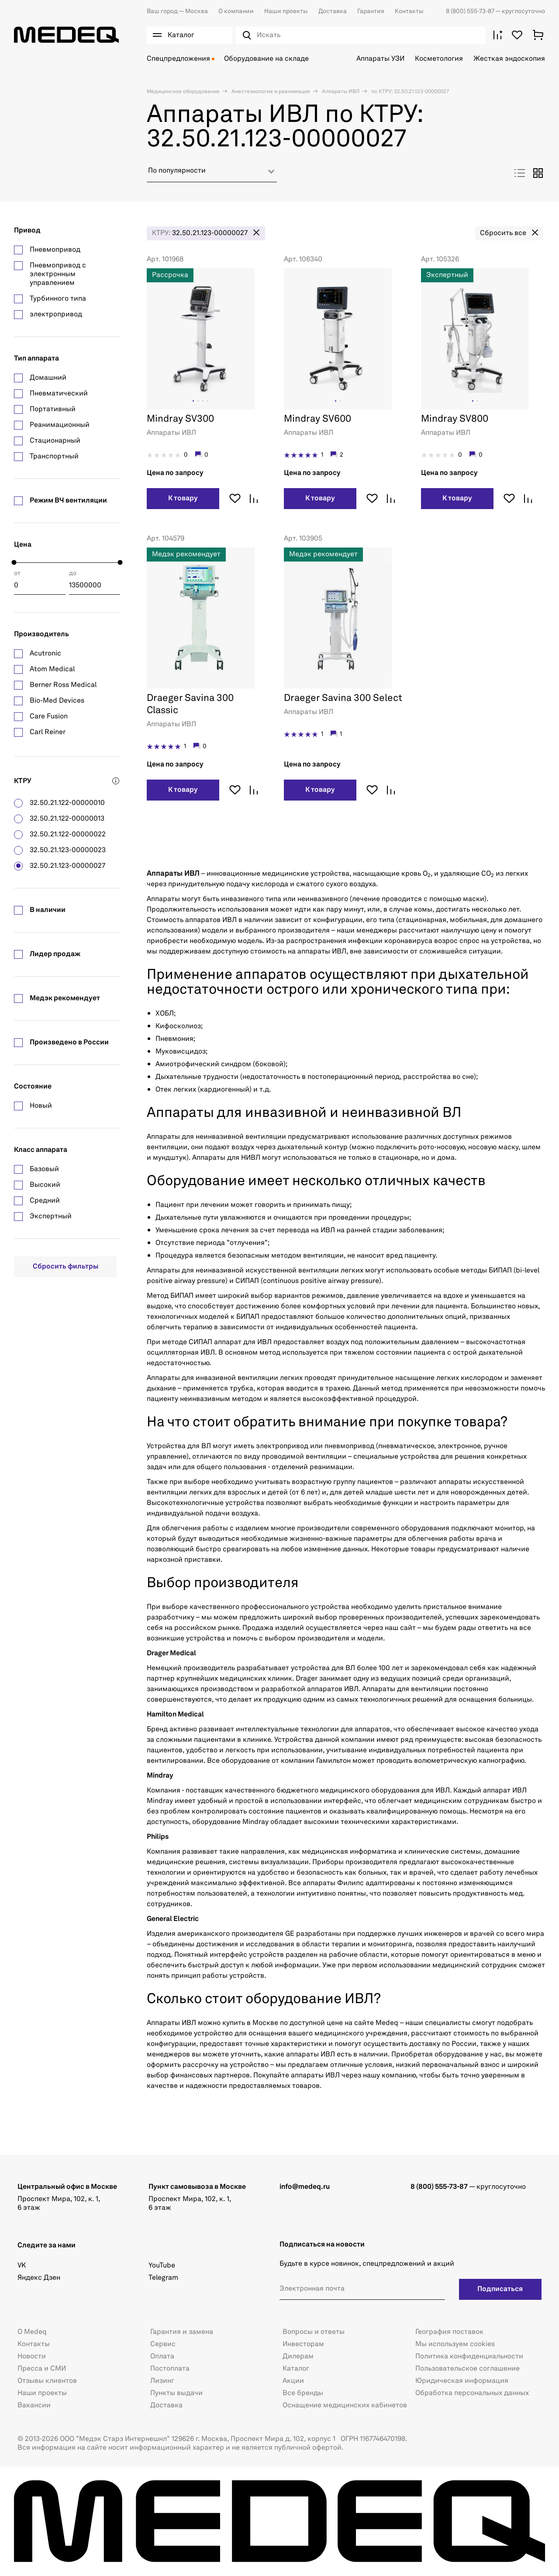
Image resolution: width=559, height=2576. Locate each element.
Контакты (409, 11)
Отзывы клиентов (47, 2381)
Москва (177, 11)
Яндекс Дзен (38, 2277)
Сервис (163, 2344)
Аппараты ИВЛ (340, 91)
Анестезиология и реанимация (270, 91)
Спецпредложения (178, 58)
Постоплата (170, 2368)
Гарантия (370, 11)
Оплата (162, 2356)
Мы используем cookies (455, 2344)
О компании (236, 11)
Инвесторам (303, 2344)
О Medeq (32, 2332)
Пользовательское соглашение (467, 2368)
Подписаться (500, 2289)
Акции (293, 2381)
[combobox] (212, 174)
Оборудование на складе (266, 58)
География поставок (449, 2332)
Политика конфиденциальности (469, 2356)
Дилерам (298, 2356)
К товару (183, 498)
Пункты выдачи (176, 2393)
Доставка (332, 11)
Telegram (163, 2277)
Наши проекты (286, 11)
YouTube (161, 2265)
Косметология (439, 58)
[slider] (14, 562)
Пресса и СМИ (41, 2368)
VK (21, 2265)
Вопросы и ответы (314, 2332)
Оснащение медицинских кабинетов (345, 2405)
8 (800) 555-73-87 (470, 11)
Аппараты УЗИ (380, 58)
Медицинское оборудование (183, 91)
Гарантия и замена (181, 2332)
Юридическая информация (461, 2381)
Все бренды (303, 2393)
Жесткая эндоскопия (509, 58)
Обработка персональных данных (472, 2393)
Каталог (296, 2368)
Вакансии (34, 2405)
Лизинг (162, 2381)
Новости (31, 2356)
